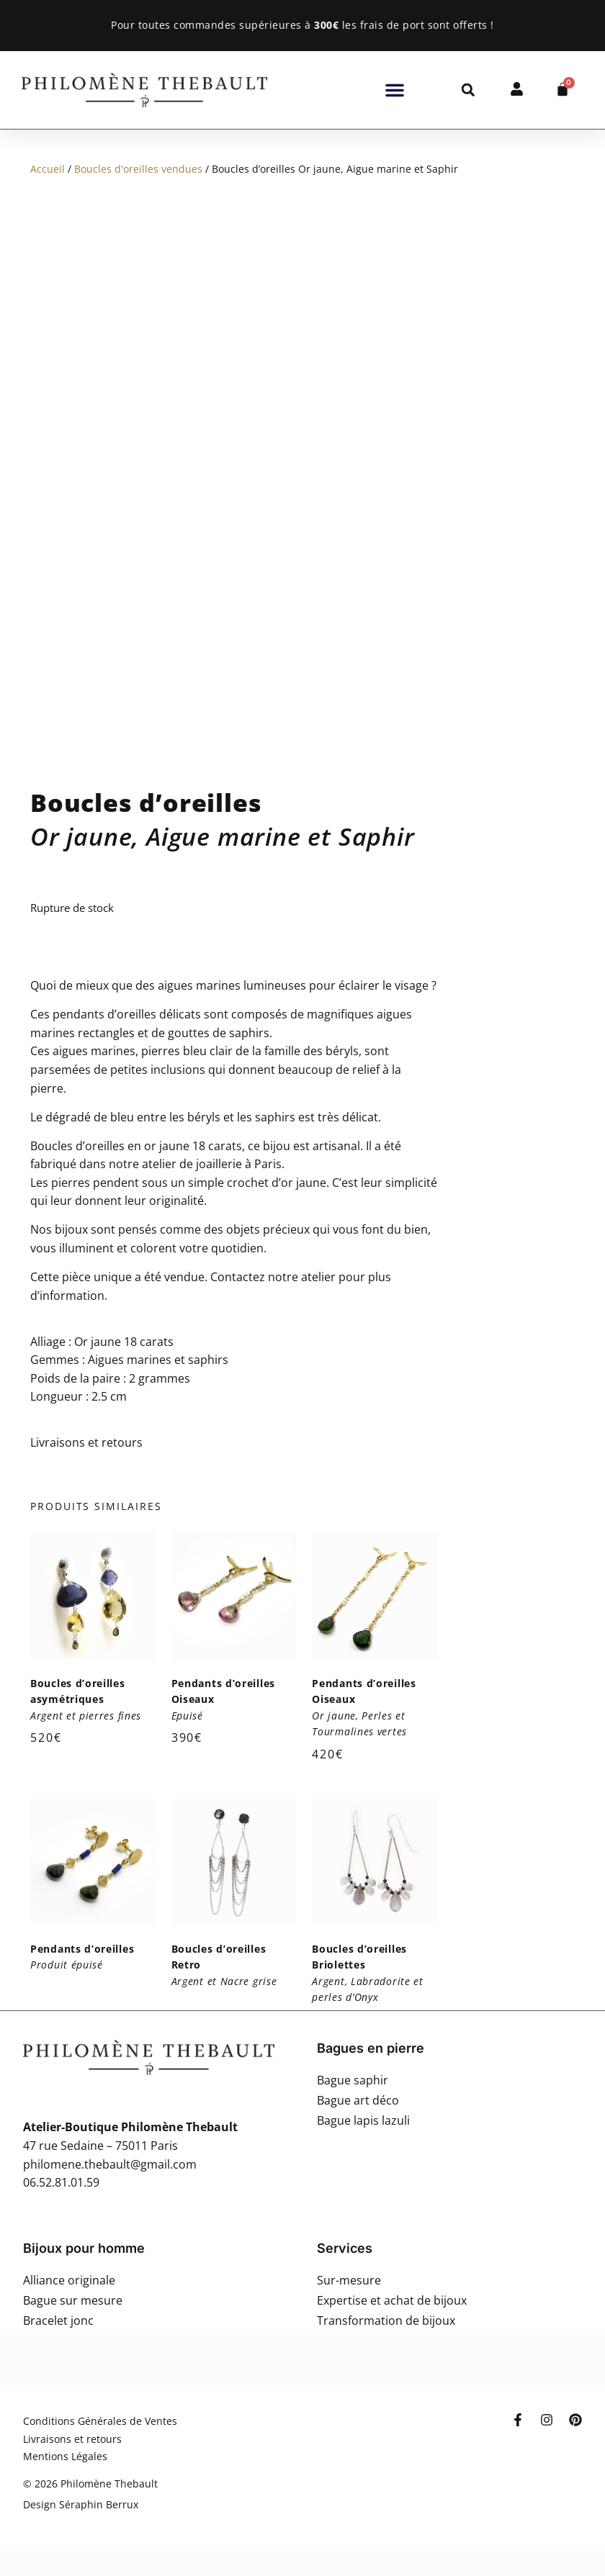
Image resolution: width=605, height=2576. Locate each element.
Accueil (47, 169)
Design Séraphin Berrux (80, 2504)
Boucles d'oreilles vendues (138, 169)
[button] (395, 90)
